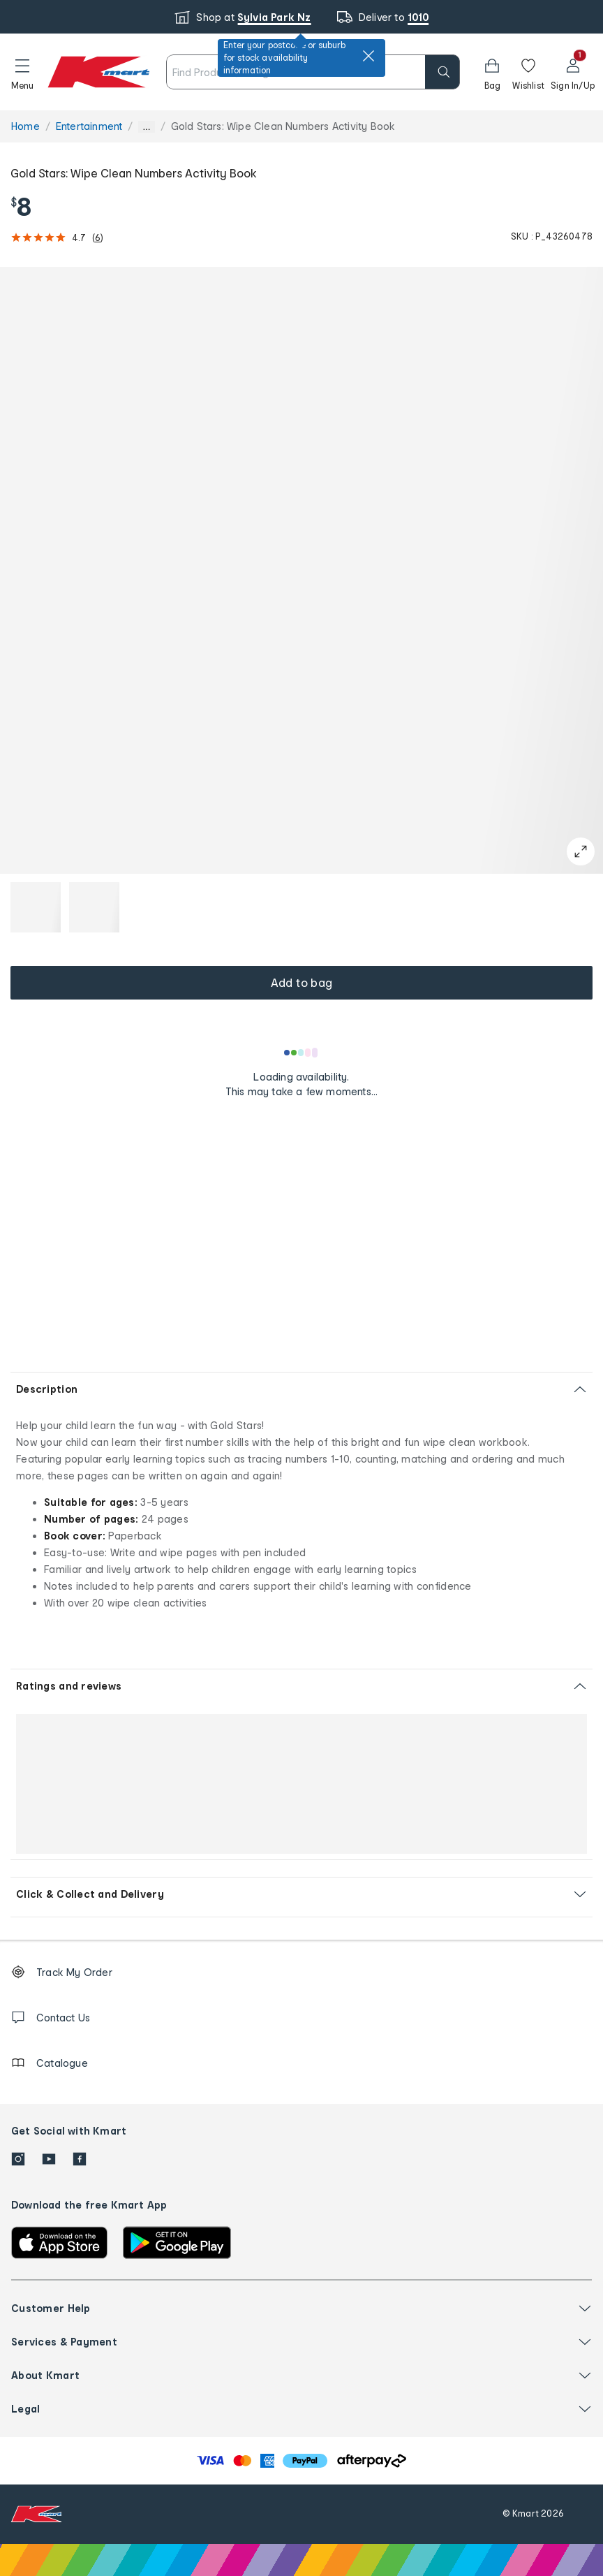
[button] (22, 72)
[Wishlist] (528, 72)
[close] (368, 56)
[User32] (572, 72)
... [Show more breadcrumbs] (146, 127)
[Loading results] (301, 1053)
